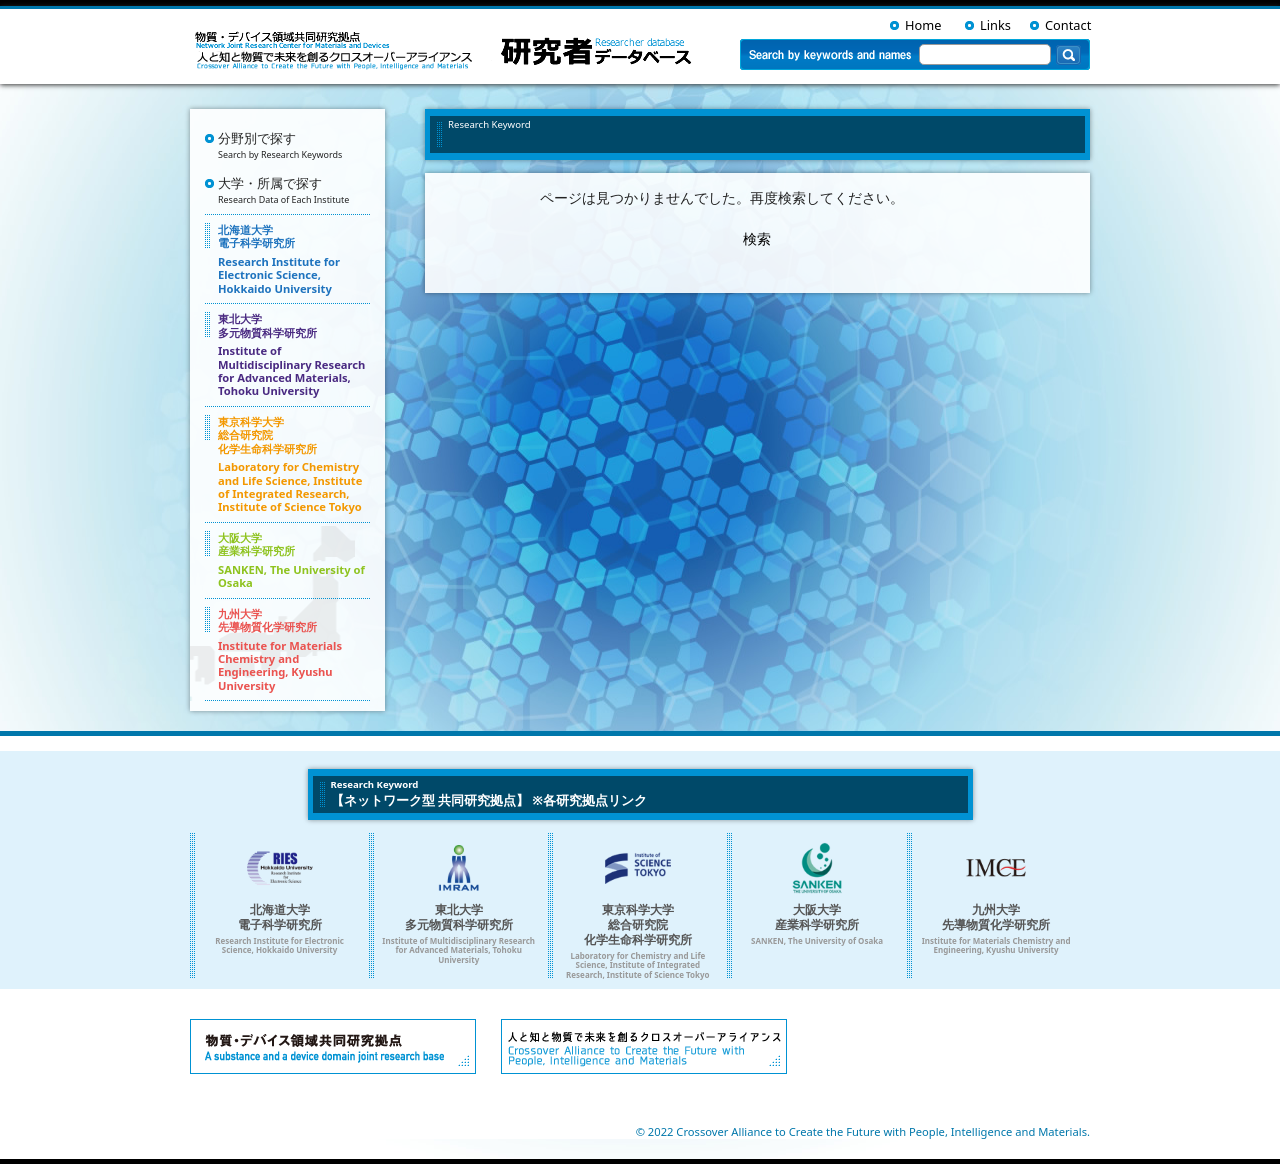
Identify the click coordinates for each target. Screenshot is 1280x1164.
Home (923, 25)
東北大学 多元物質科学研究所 (294, 354)
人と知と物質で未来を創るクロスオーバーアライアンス (644, 1046)
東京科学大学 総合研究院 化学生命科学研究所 (294, 464)
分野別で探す (294, 145)
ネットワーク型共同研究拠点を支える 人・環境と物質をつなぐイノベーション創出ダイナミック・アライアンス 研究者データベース (447, 49)
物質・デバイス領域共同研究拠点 (333, 1046)
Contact (1068, 25)
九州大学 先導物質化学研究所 (294, 649)
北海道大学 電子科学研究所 (294, 259)
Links (995, 25)
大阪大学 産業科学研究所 (294, 560)
